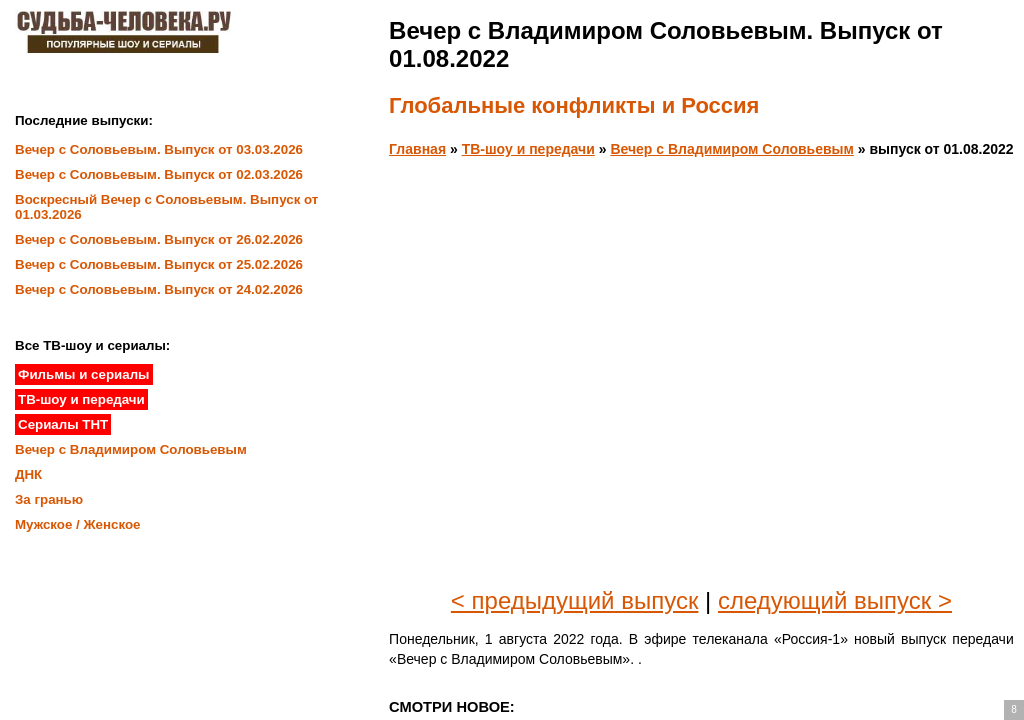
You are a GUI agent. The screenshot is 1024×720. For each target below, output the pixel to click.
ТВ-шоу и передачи (528, 149)
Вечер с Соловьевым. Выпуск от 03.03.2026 (159, 149)
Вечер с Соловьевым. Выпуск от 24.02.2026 (159, 289)
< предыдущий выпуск (575, 600)
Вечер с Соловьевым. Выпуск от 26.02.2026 (159, 239)
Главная (417, 149)
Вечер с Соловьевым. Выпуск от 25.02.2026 (159, 264)
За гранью (49, 499)
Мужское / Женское (78, 524)
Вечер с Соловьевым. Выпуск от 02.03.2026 (159, 174)
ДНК (28, 474)
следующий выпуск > (835, 600)
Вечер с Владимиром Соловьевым (731, 149)
